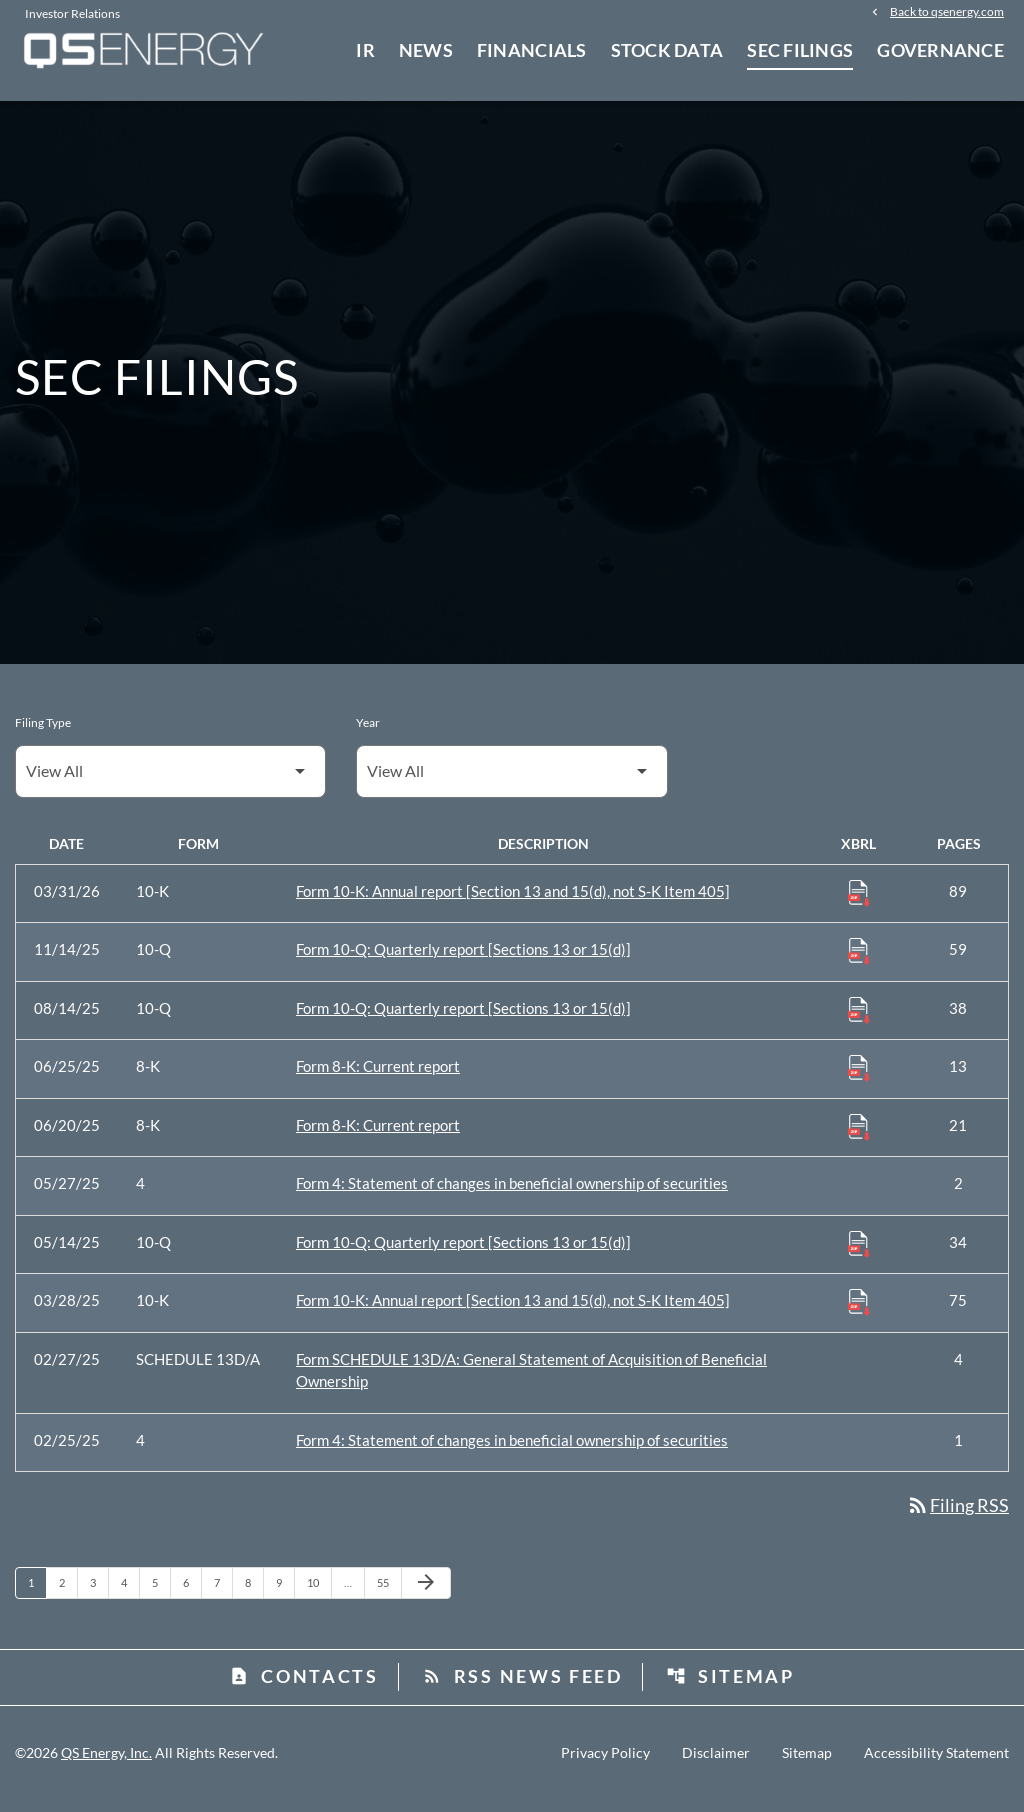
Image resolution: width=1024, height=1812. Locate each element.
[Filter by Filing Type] (170, 782)
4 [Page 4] (130, 1594)
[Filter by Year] (511, 782)
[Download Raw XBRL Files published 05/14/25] (859, 1254)
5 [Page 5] (161, 1594)
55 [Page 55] (388, 1594)
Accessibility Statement (936, 1765)
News (426, 50)
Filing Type (43, 733)
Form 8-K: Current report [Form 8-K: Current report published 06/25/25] (378, 1078)
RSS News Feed (522, 1687)
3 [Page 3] (99, 1594)
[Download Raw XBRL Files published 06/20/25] (859, 1137)
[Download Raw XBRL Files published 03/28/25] (859, 1313)
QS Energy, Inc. (106, 1764)
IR (365, 50)
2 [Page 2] (68, 1594)
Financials (532, 50)
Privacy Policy (605, 1765)
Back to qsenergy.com (947, 12)
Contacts (304, 1687)
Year (368, 733)
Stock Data (667, 50)
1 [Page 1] (37, 1594)
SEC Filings (800, 50)
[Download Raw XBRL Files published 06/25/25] (859, 1079)
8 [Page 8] (254, 1594)
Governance (940, 50)
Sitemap (730, 1687)
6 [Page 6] (192, 1594)
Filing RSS (957, 1517)
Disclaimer (716, 1765)
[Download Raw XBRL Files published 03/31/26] (859, 903)
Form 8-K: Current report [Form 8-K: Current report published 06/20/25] (378, 1136)
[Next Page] (426, 1595)
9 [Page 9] (285, 1594)
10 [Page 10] (318, 1594)
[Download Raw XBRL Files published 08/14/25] (859, 1020)
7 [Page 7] (223, 1594)
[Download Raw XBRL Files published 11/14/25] (859, 962)
